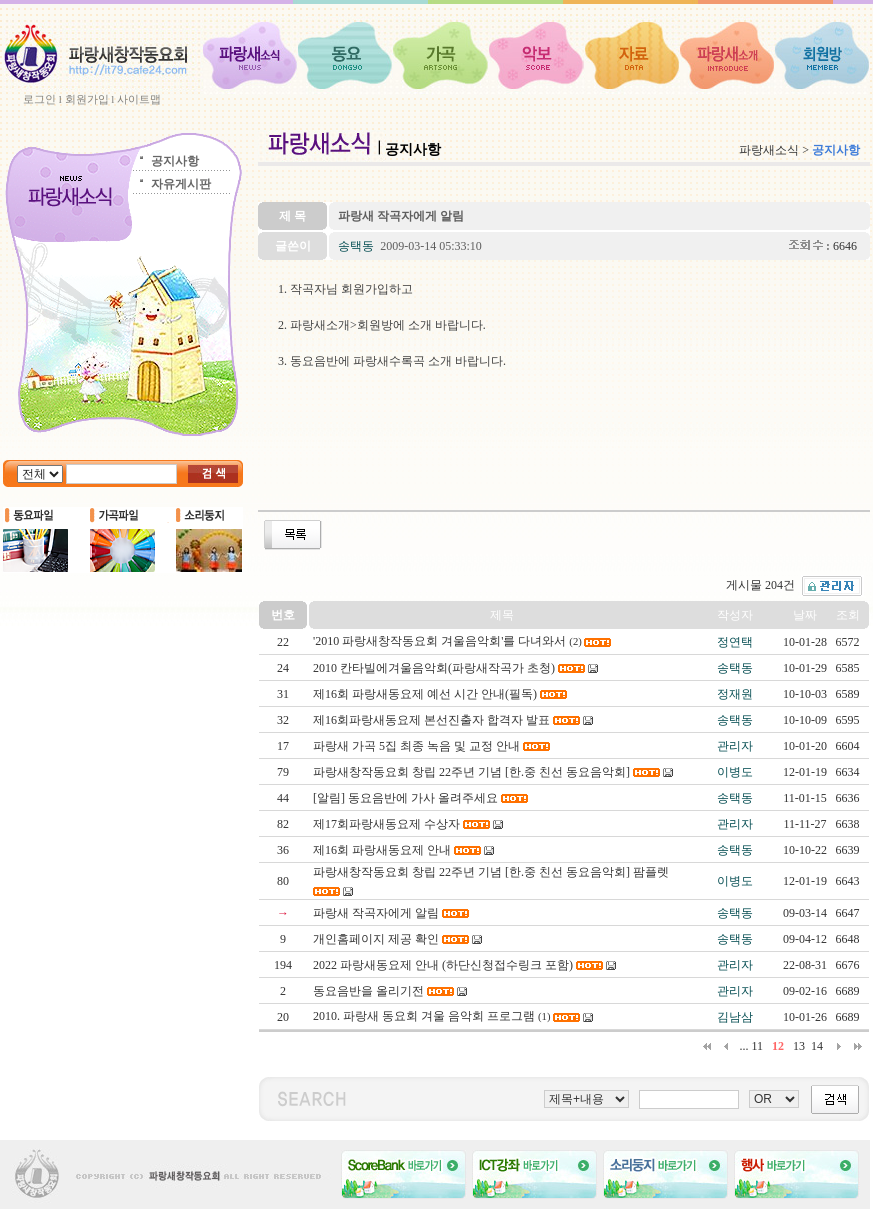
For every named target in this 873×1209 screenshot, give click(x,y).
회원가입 (87, 99)
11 (757, 1046)
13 (799, 1046)
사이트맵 (139, 99)
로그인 (39, 99)
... (743, 1046)
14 (817, 1046)
